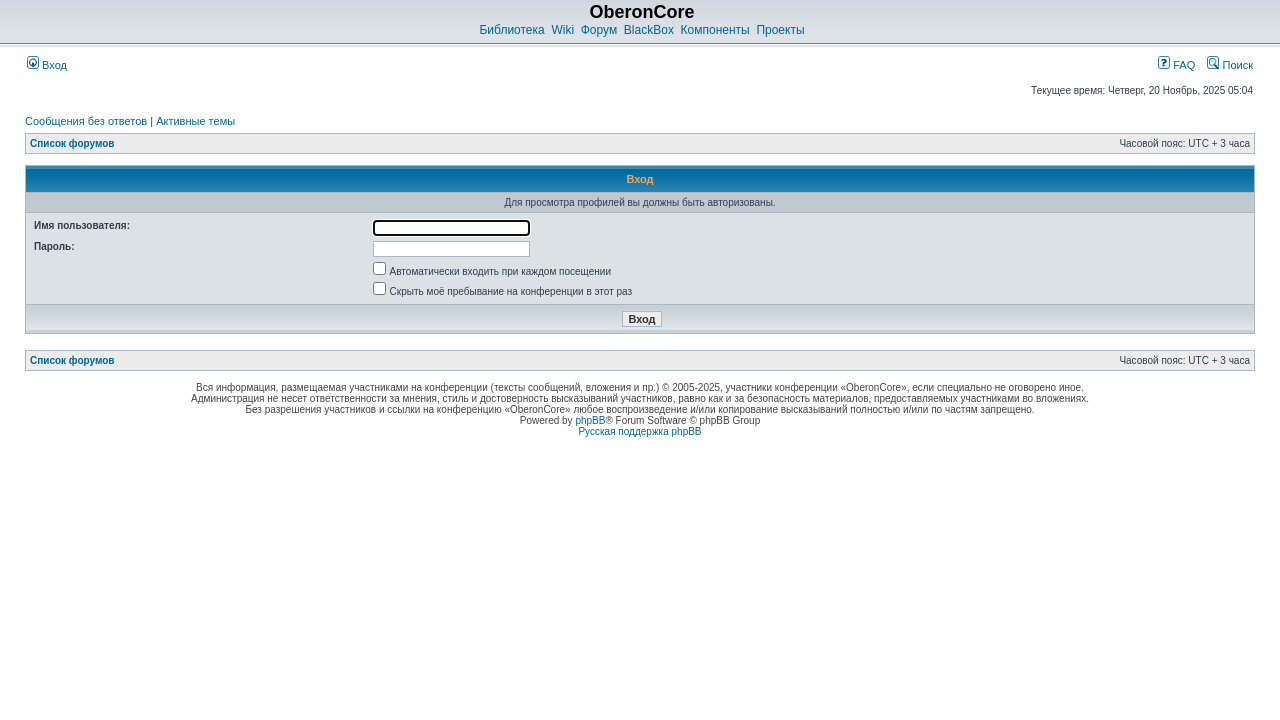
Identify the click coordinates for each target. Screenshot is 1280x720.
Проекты (780, 30)
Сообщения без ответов (86, 121)
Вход (47, 65)
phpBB (590, 420)
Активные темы (195, 121)
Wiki (562, 30)
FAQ (1176, 65)
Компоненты (715, 30)
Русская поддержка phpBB (639, 431)
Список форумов (72, 143)
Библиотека (511, 30)
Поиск (1230, 65)
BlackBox (649, 30)
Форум (599, 30)
